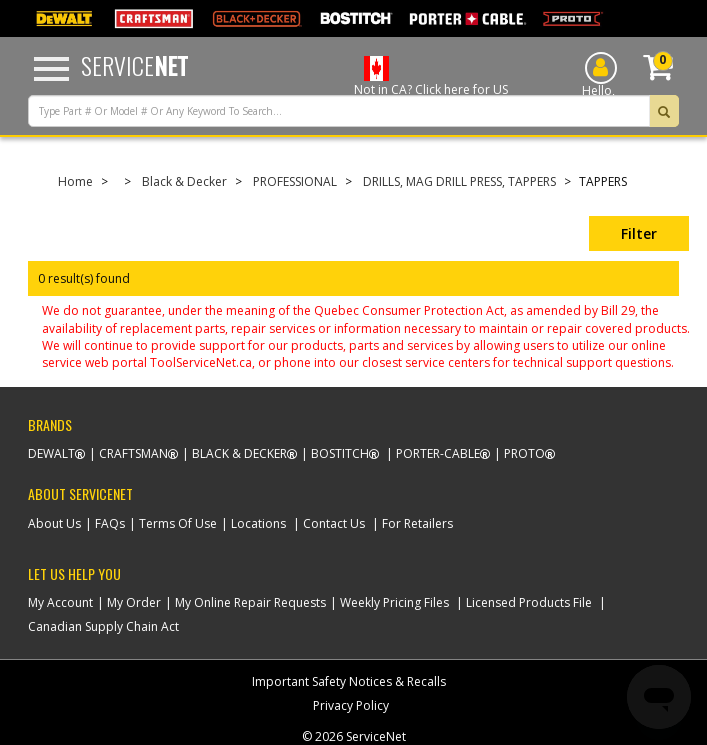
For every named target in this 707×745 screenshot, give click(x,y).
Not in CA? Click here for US (431, 89)
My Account (60, 602)
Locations (258, 523)
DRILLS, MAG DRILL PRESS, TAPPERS (459, 181)
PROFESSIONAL (295, 181)
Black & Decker (184, 181)
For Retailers (417, 523)
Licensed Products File (529, 602)
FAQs (110, 523)
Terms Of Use (178, 523)
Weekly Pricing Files (394, 602)
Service (134, 65)
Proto (524, 453)
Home (75, 181)
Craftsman (133, 453)
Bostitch (340, 453)
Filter (639, 233)
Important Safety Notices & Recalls (349, 681)
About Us (54, 523)
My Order (134, 602)
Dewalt (51, 453)
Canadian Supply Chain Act (103, 626)
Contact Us (334, 523)
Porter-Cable (438, 453)
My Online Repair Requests (250, 602)
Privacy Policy (351, 705)
